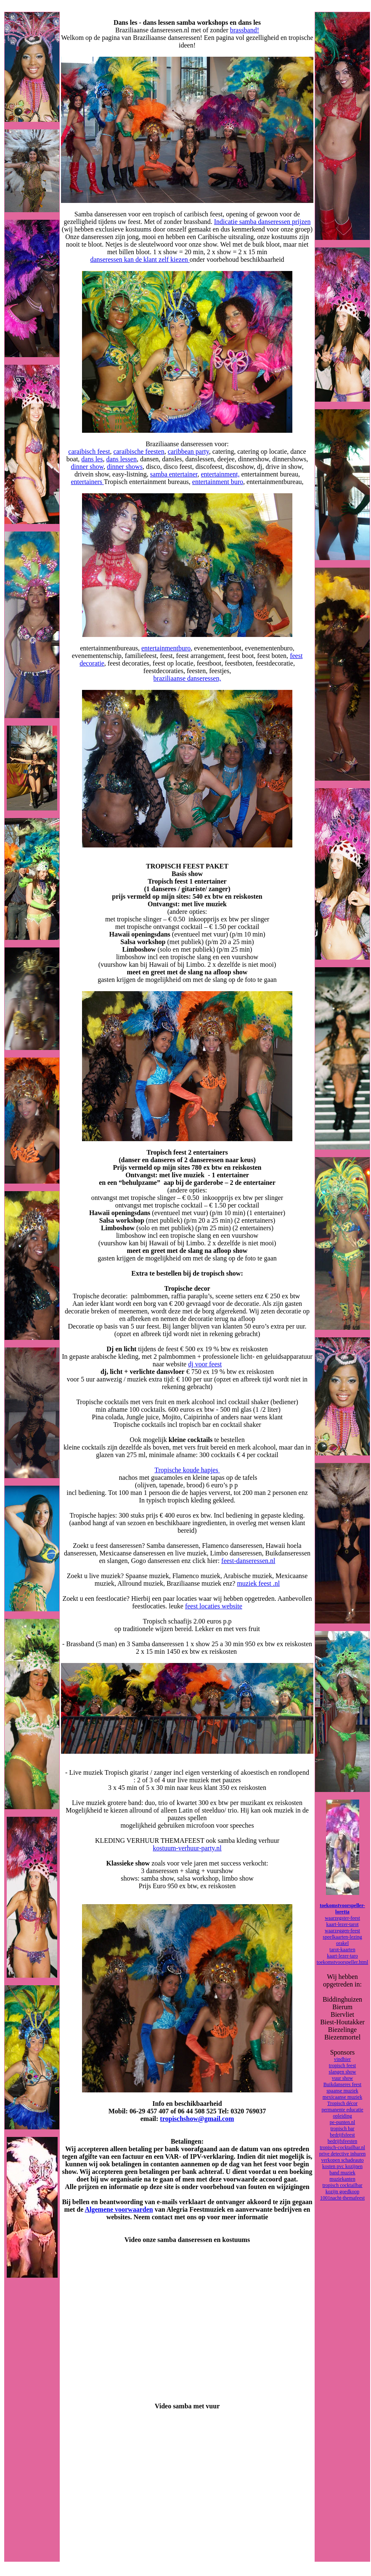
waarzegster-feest (342, 1918)
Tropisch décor (342, 2103)
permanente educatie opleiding (342, 2113)
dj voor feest (205, 1364)
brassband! (244, 30)
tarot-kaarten (342, 1949)
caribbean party (188, 451)
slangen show (342, 2072)
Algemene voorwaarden (119, 2209)
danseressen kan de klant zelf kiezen (139, 259)
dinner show (87, 466)
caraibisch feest (89, 451)
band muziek (342, 2173)
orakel (342, 1943)
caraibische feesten (138, 451)
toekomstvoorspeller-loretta (342, 1908)
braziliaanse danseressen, (187, 678)
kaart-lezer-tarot (342, 1924)
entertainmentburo (166, 648)
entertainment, (220, 474)
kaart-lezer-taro (342, 1956)
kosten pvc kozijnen (342, 2166)
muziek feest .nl (258, 1583)
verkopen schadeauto (342, 2160)
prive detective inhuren (342, 2154)
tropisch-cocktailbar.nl (342, 2147)
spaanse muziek (342, 2091)
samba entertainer (174, 474)
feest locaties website (213, 1606)
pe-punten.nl (342, 2122)
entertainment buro (217, 481)
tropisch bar (343, 2128)
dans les (92, 459)
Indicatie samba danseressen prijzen (262, 221)
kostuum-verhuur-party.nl (187, 1848)
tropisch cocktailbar (343, 2185)
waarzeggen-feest (342, 1931)
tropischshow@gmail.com (197, 2118)
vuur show (342, 2078)
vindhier (342, 2059)
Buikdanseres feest (342, 2084)
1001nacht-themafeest (342, 2198)
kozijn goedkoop (342, 2191)
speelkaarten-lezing (342, 1937)
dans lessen (121, 459)
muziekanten (342, 2179)
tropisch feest (342, 2065)
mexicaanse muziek (342, 2097)
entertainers (87, 481)
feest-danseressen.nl (248, 1560)
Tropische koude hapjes (187, 1470)
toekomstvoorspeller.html (342, 1962)
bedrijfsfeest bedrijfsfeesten (343, 2138)
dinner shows (125, 466)
